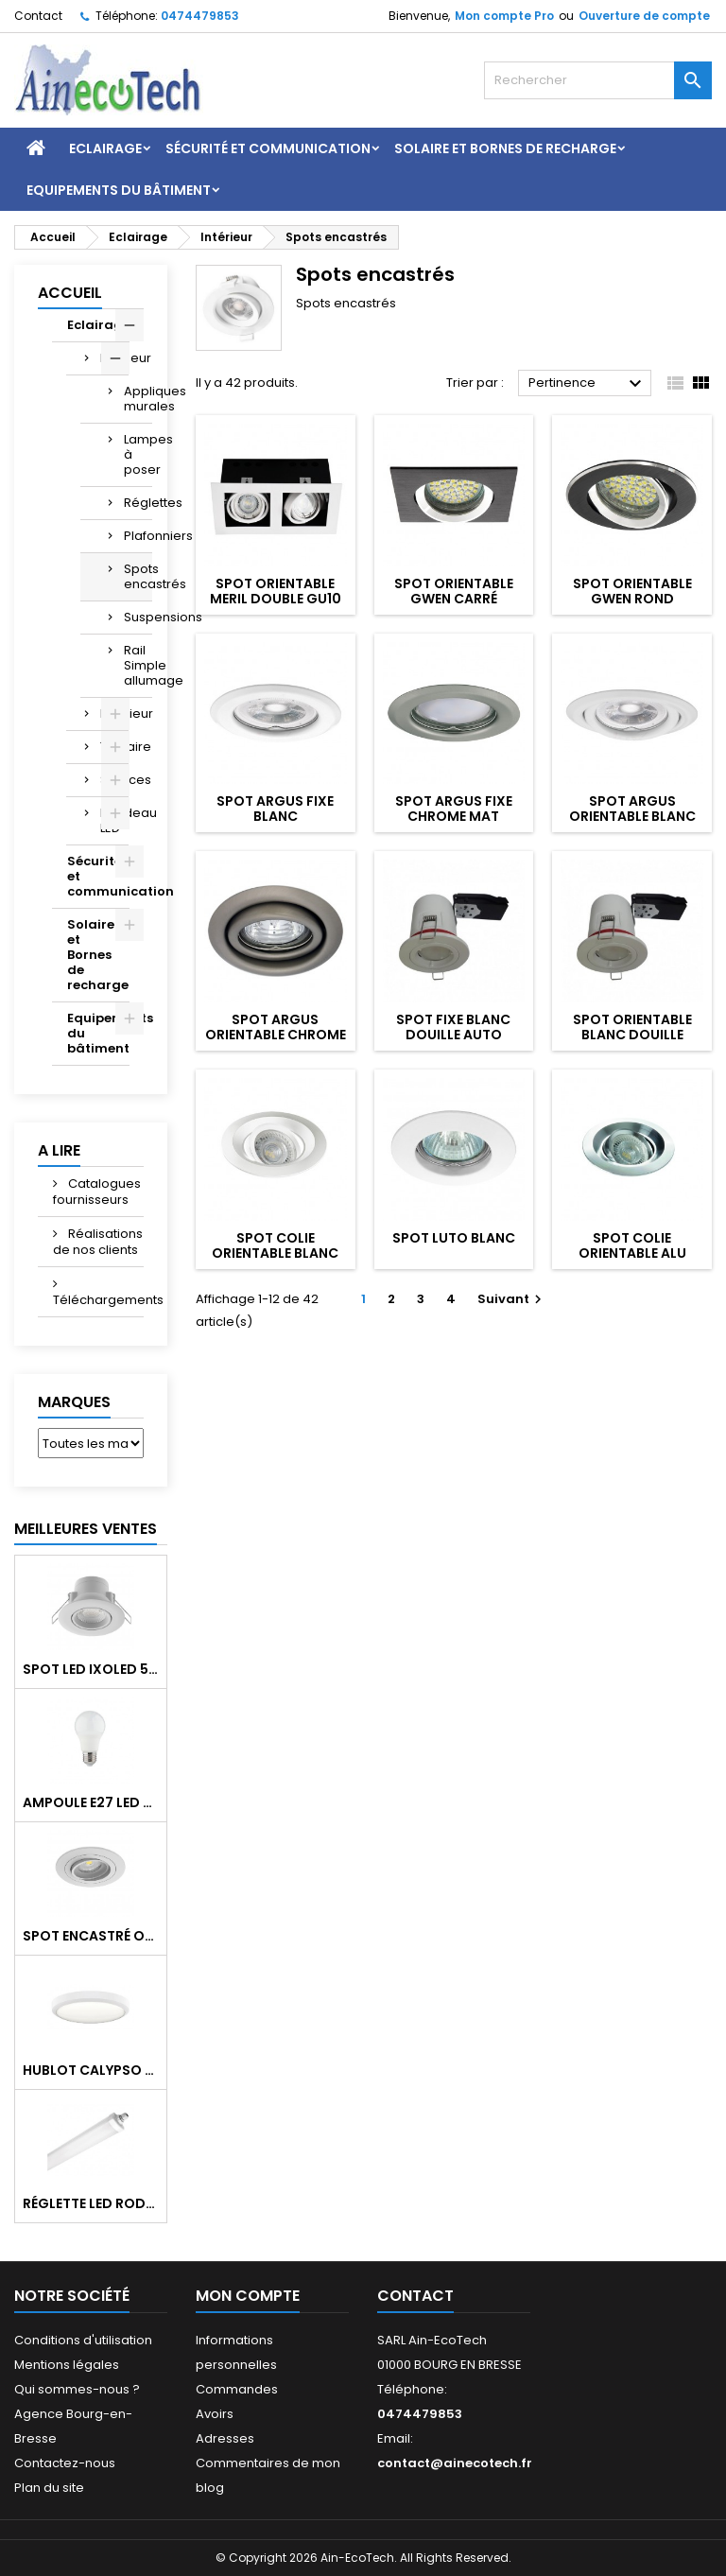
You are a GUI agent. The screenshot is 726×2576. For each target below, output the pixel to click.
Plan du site (49, 2488)
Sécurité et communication (268, 148)
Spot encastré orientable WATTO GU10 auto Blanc (91, 1935)
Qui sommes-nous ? (77, 2389)
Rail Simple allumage (138, 665)
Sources (114, 780)
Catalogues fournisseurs (97, 1192)
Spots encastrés (138, 576)
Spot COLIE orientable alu (632, 1245)
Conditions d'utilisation (83, 2340)
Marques (74, 1402)
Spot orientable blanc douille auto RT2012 (632, 1034)
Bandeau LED (114, 820)
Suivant (511, 1299)
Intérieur (114, 358)
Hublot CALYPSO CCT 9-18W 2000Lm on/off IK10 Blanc (91, 2070)
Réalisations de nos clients (98, 1242)
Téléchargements (98, 1300)
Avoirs (214, 2414)
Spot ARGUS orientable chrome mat (275, 1034)
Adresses (225, 2438)
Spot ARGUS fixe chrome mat (453, 809)
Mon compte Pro (504, 16)
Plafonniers (138, 536)
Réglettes (138, 503)
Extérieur (114, 713)
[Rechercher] (598, 80)
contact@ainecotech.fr (454, 2463)
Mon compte (248, 2295)
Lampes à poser (138, 454)
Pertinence (587, 384)
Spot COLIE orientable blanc (275, 1245)
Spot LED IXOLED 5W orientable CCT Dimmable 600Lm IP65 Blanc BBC (91, 1669)
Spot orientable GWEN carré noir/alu (453, 598)
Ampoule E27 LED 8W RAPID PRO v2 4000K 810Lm (91, 1802)
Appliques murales (138, 398)
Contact (38, 16)
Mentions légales (66, 2365)
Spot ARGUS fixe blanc (275, 809)
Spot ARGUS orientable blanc (632, 809)
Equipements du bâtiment (118, 190)
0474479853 (200, 16)
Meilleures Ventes (85, 1529)
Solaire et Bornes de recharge (505, 148)
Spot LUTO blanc (453, 1237)
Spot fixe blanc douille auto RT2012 (453, 1034)
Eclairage (105, 148)
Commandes (237, 2389)
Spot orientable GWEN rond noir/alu (632, 598)
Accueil (70, 293)
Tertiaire (114, 747)
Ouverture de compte (644, 16)
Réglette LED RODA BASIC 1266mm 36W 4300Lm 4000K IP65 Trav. (91, 2203)
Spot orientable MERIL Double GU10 (275, 591)
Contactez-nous (64, 2463)
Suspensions (138, 617)
